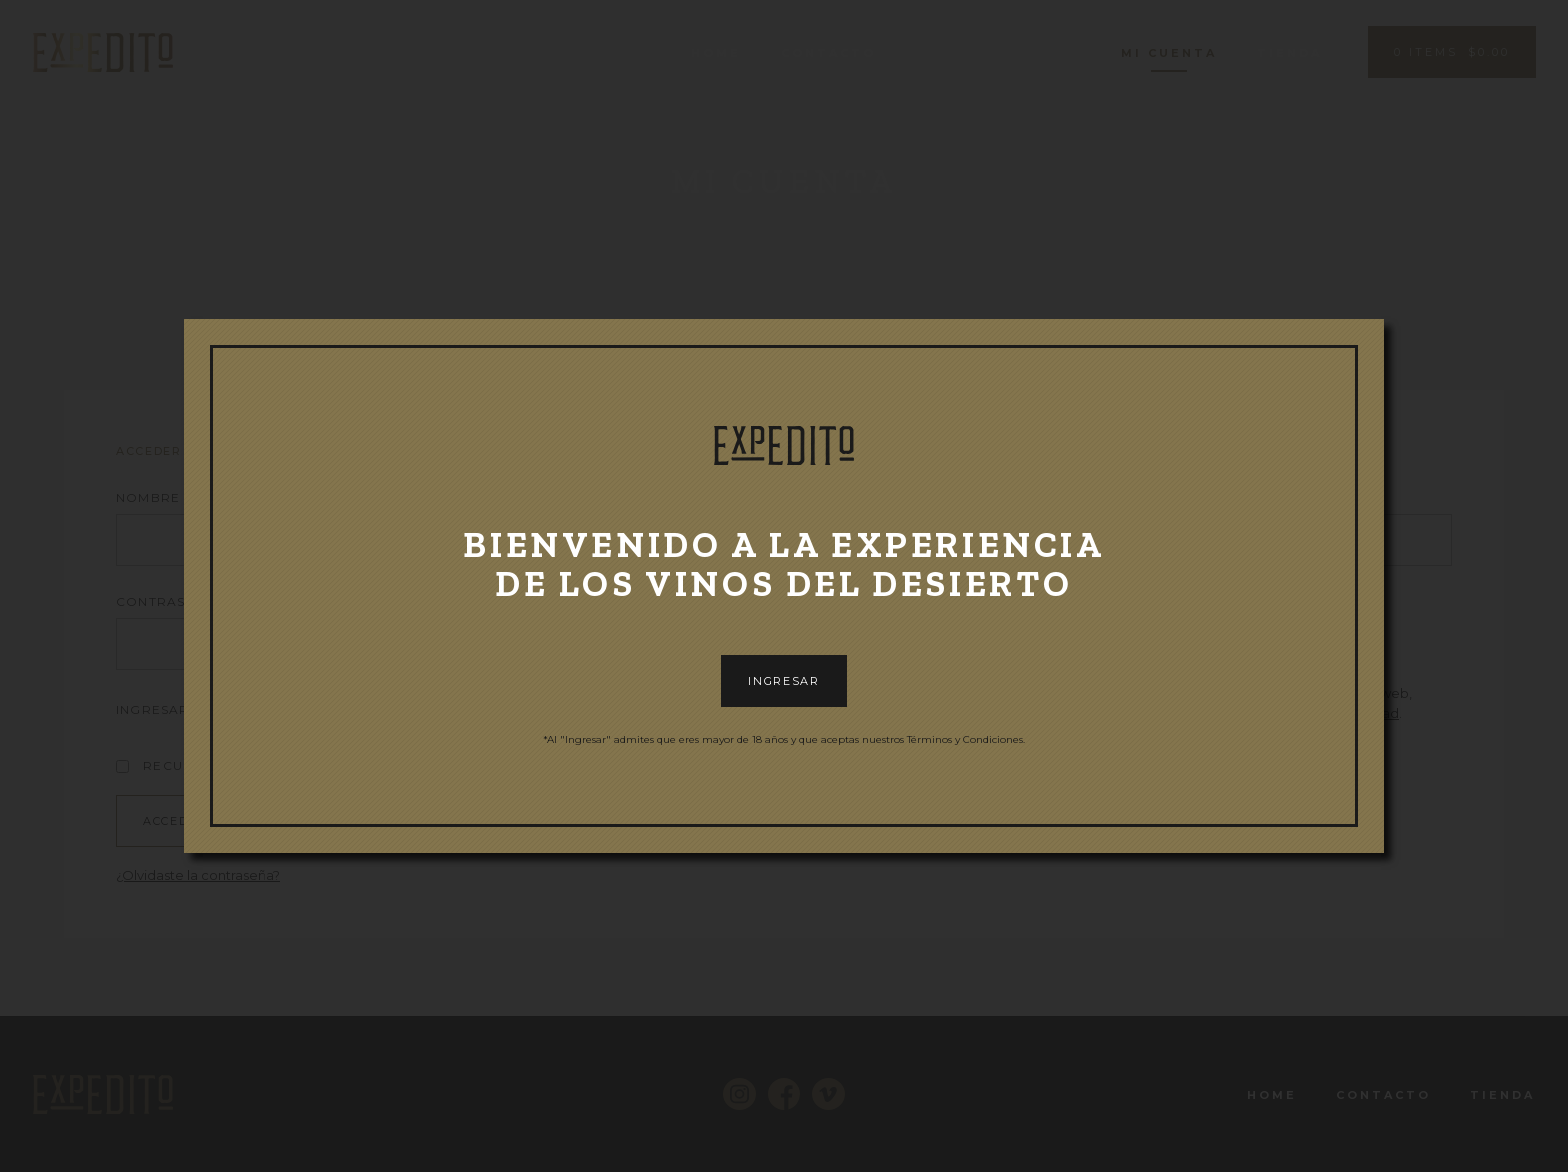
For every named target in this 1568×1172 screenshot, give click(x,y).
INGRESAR (783, 681)
